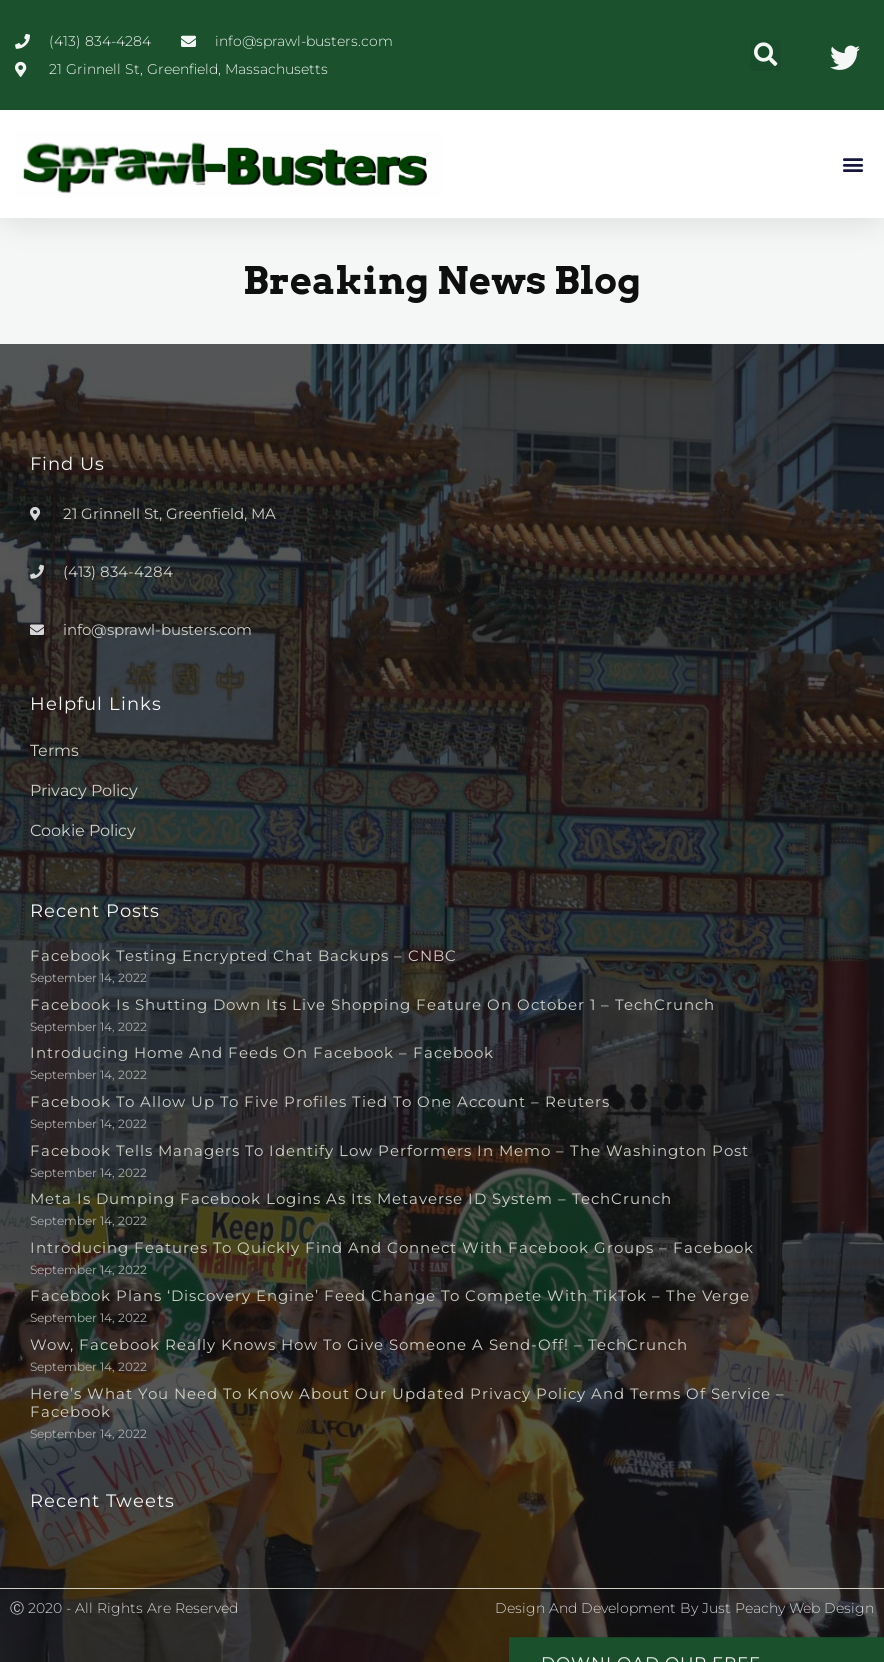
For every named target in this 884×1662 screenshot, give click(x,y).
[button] (765, 55)
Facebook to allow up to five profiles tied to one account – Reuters (320, 1101)
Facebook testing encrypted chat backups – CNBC (243, 955)
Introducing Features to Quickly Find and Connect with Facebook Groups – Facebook (392, 1247)
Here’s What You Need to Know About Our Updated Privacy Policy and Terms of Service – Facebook (407, 1402)
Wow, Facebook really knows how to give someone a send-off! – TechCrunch (359, 1344)
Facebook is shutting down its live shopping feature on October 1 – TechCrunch (372, 1004)
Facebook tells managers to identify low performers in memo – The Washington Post (389, 1150)
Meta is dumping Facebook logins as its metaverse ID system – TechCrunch (351, 1198)
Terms (54, 750)
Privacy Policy (84, 790)
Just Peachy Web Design (788, 1608)
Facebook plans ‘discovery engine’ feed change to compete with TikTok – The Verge (390, 1295)
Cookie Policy (83, 830)
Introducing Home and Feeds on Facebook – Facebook (262, 1052)
